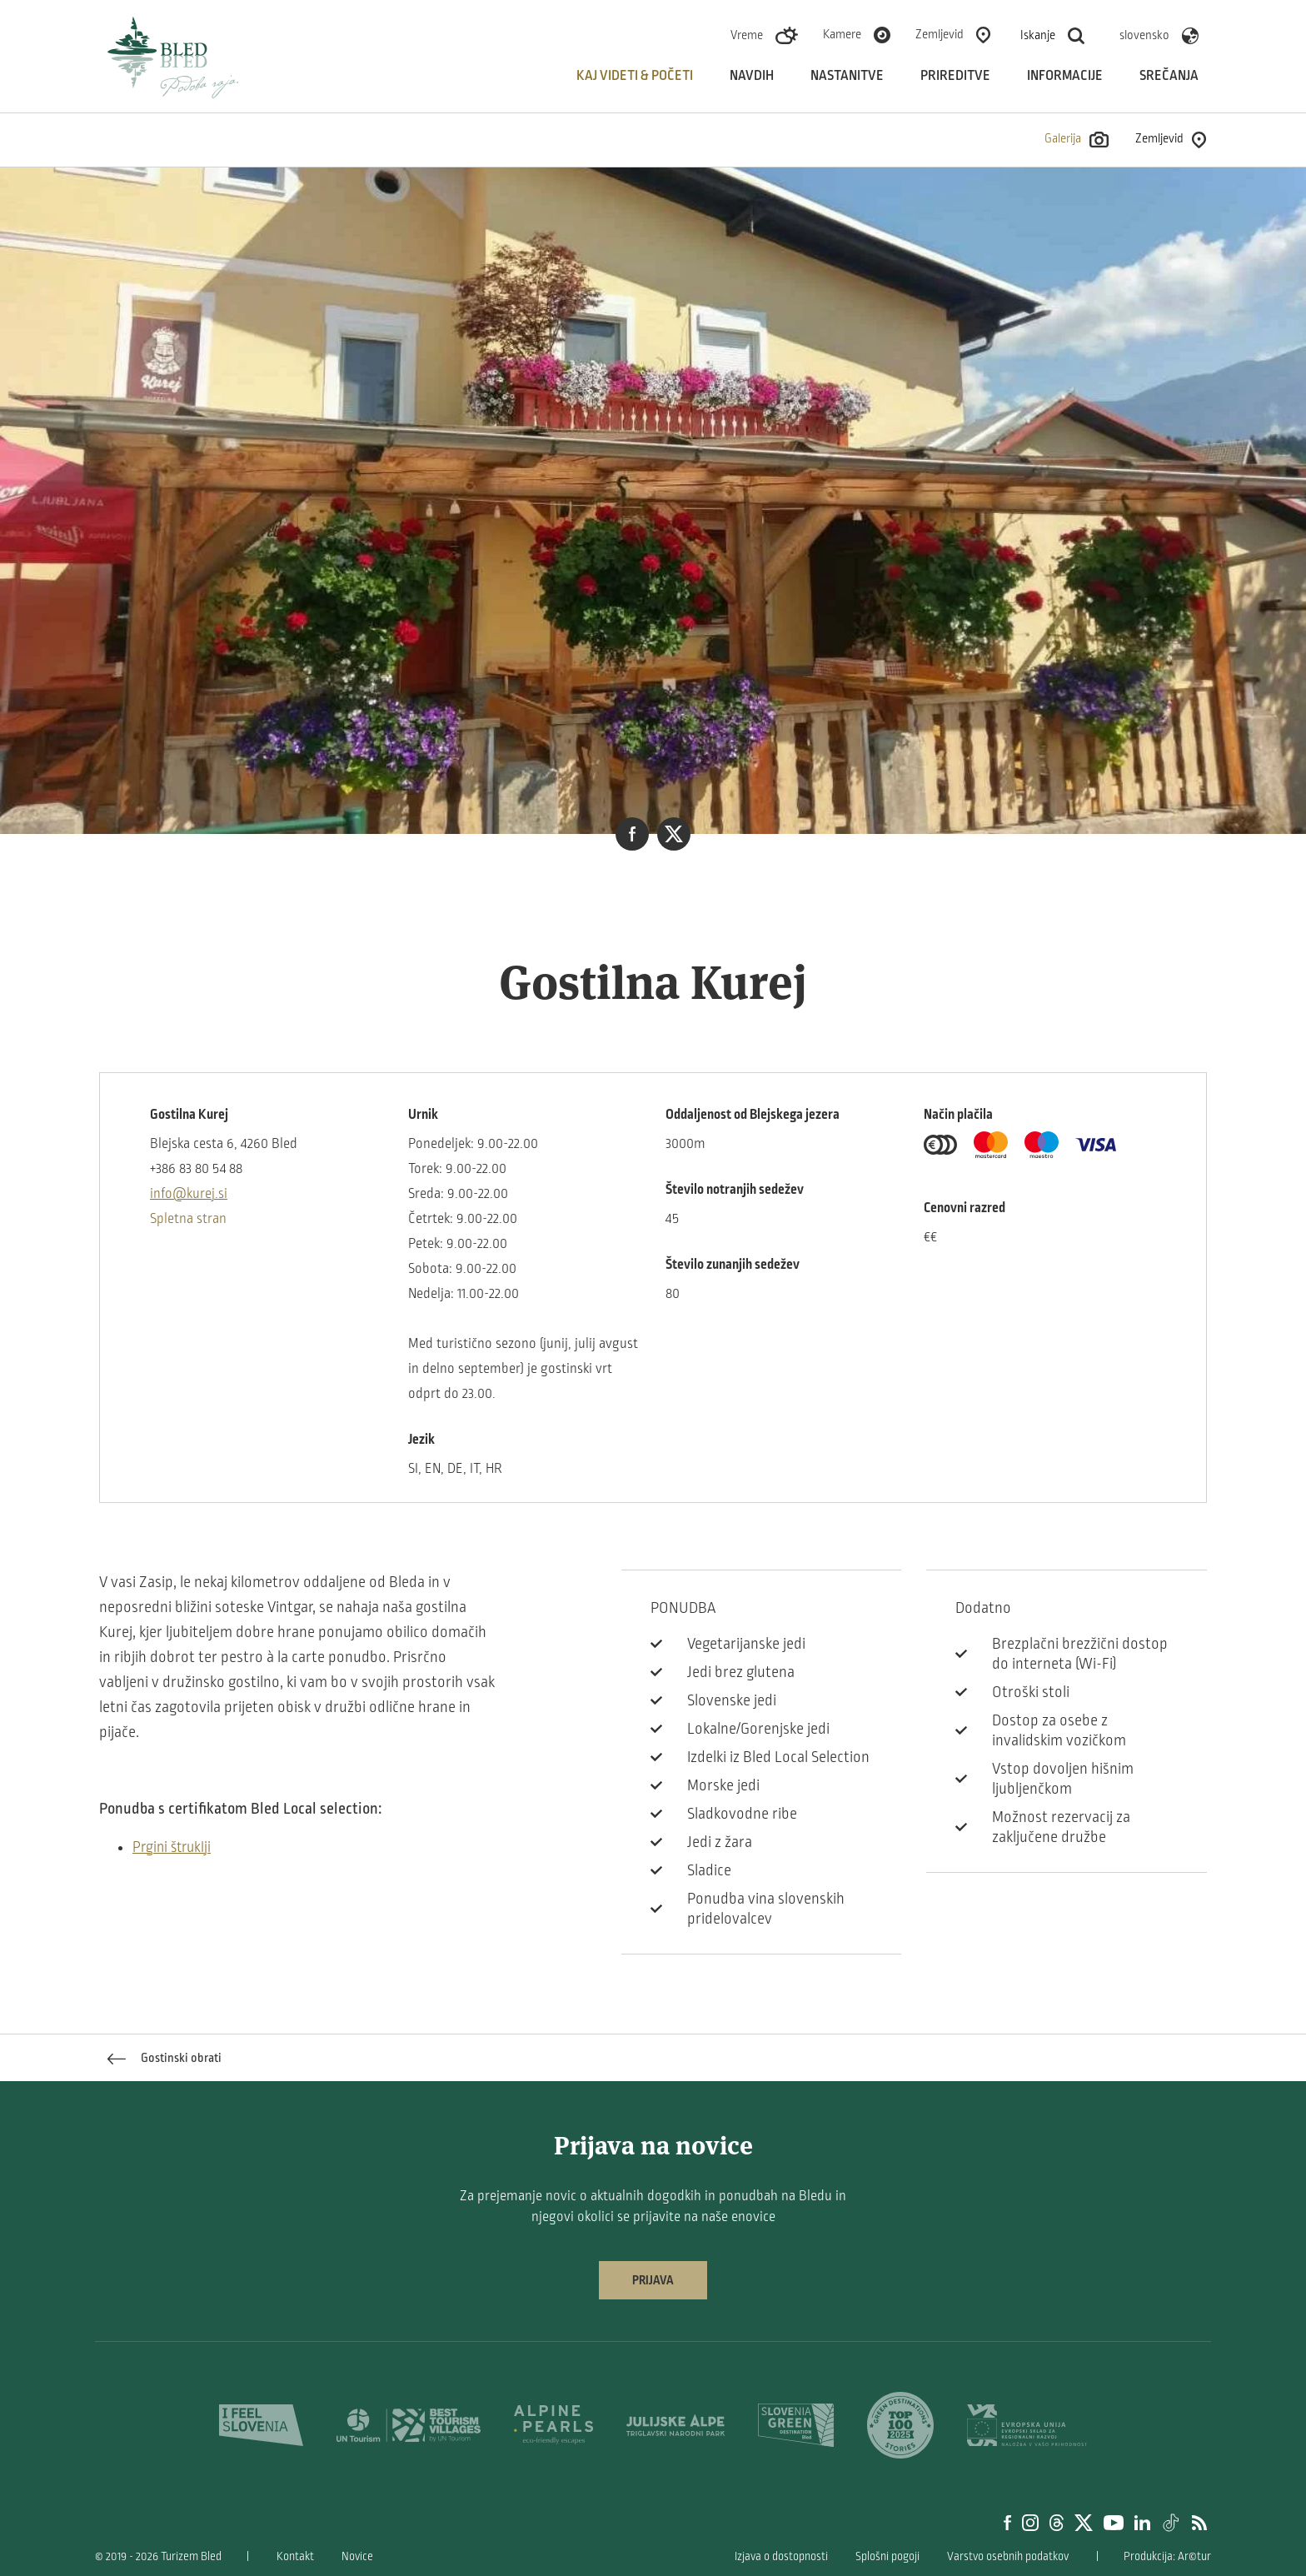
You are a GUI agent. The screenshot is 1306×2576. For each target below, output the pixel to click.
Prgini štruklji (171, 1847)
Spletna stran (188, 1218)
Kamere (842, 34)
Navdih (752, 75)
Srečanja (1169, 75)
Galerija (1076, 139)
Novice (357, 2556)
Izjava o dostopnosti (781, 2556)
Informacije (1065, 75)
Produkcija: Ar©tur (1167, 2556)
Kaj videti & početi (634, 75)
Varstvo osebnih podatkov (1008, 2556)
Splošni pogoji (887, 2556)
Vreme (746, 35)
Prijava (653, 2280)
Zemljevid (939, 34)
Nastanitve (847, 75)
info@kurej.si (188, 1193)
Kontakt (295, 2556)
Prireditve (955, 75)
